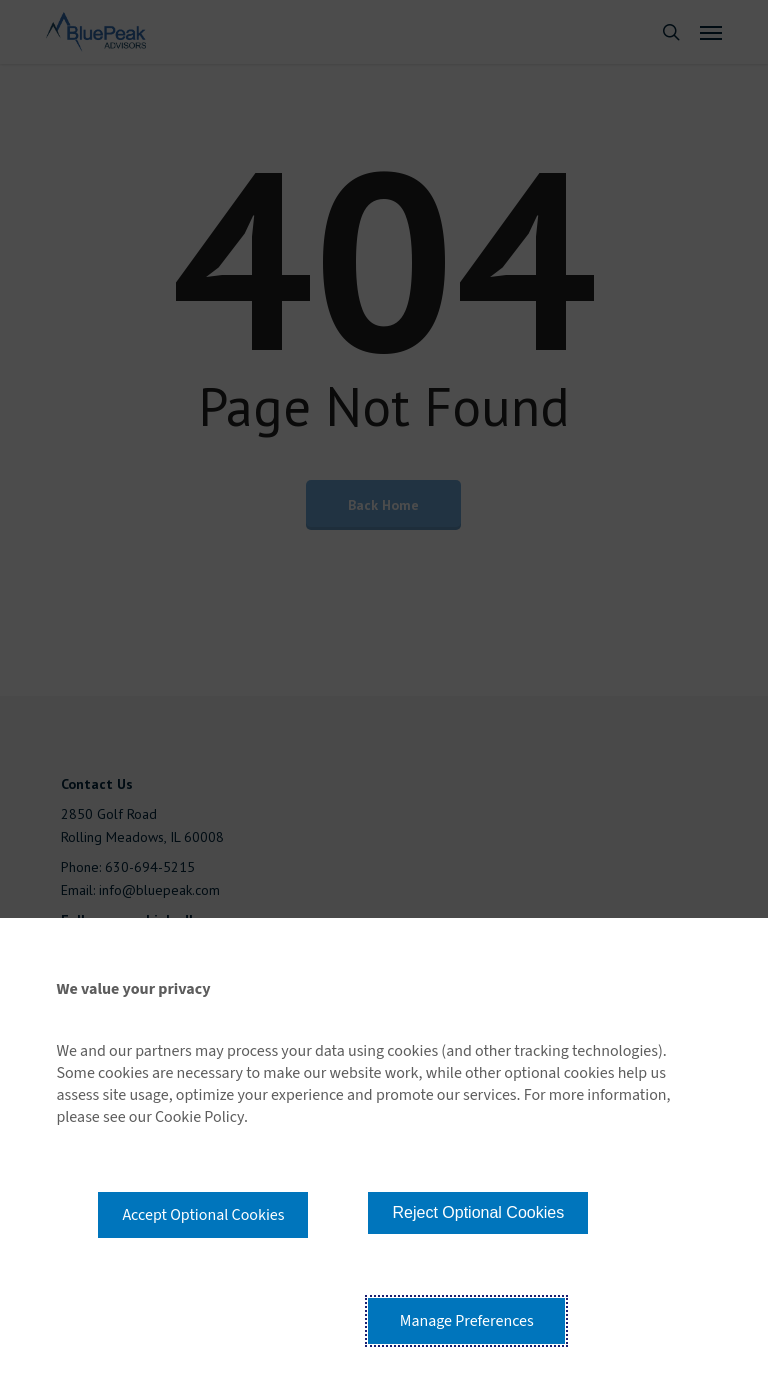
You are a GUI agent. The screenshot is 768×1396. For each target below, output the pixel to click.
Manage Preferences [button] (467, 1321)
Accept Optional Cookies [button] (203, 1215)
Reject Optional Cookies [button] (478, 1212)
